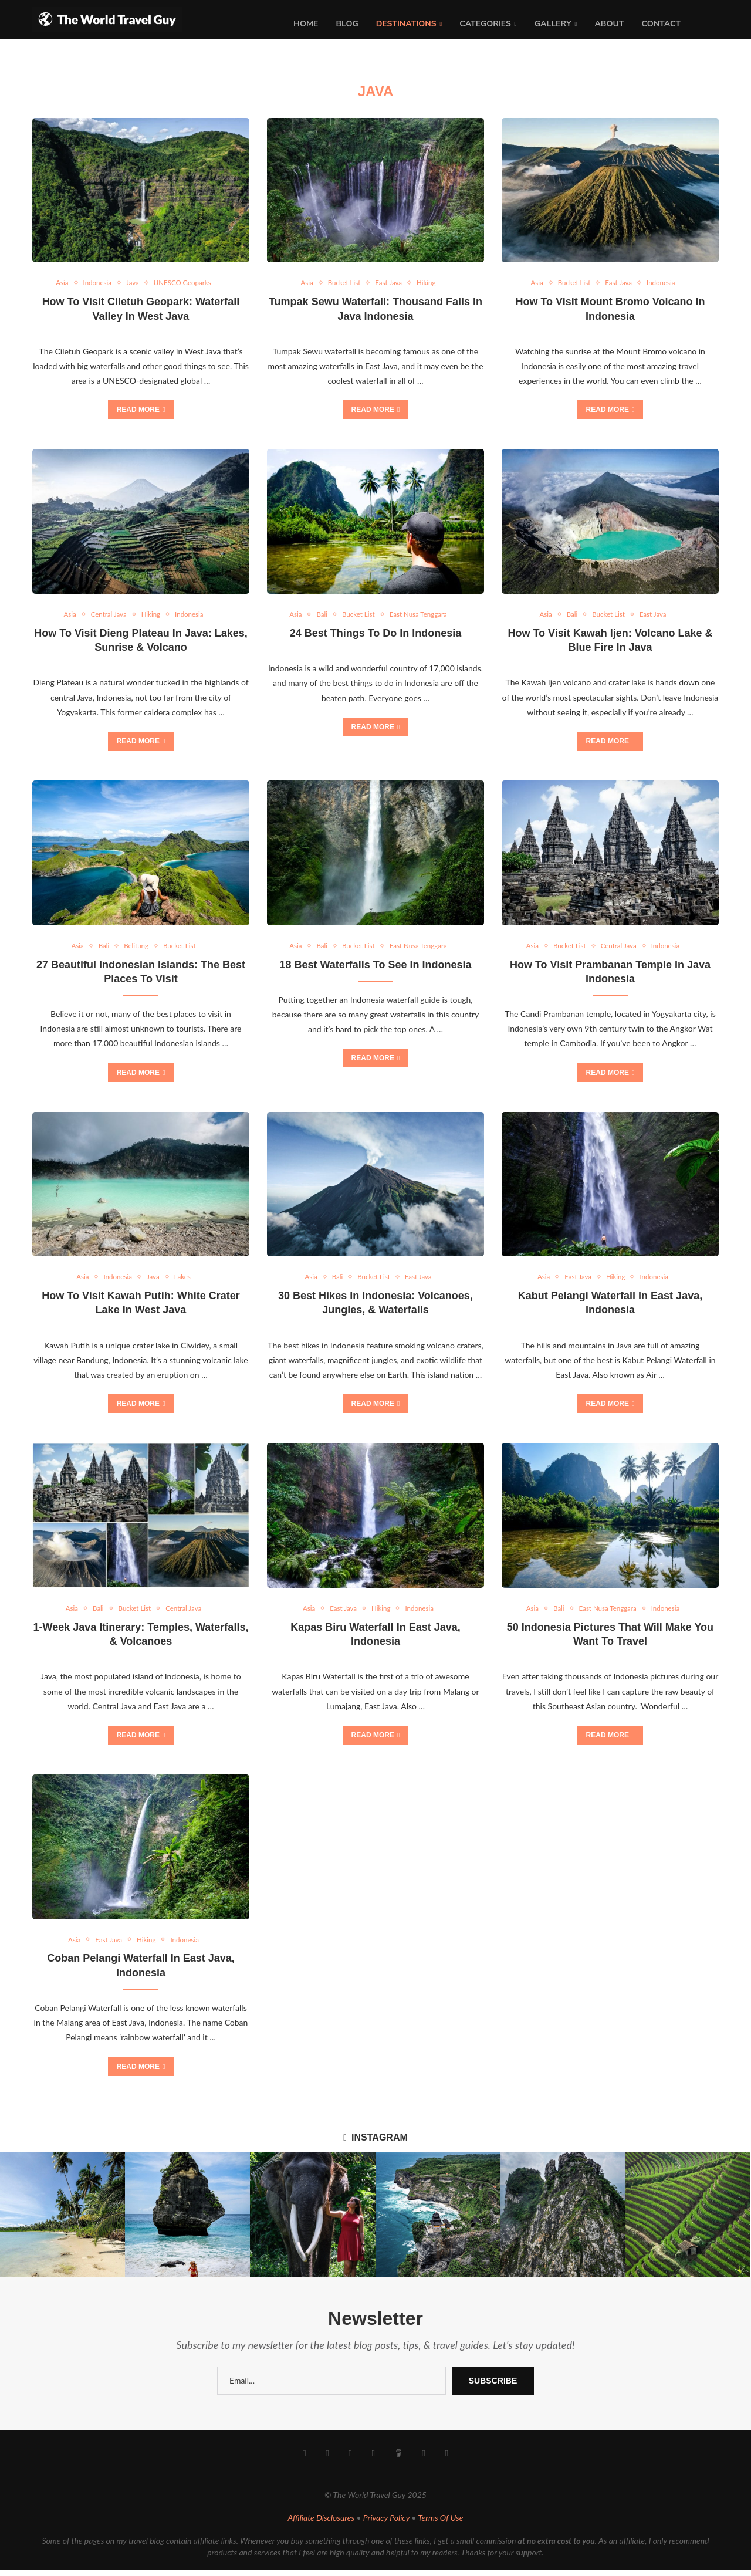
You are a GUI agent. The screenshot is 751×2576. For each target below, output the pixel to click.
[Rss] (445, 2460)
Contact (661, 23)
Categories (485, 23)
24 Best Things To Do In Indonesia (376, 635)
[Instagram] (328, 2460)
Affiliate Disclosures (321, 2524)
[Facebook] (305, 2460)
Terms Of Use (440, 2524)
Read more (141, 411)
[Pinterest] (373, 2460)
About (609, 23)
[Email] (422, 2460)
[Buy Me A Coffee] (398, 2460)
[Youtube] (350, 2460)
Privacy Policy (386, 2524)
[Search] (713, 24)
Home (305, 23)
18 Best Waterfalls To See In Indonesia (375, 967)
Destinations (406, 23)
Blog (347, 23)
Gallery (553, 23)
